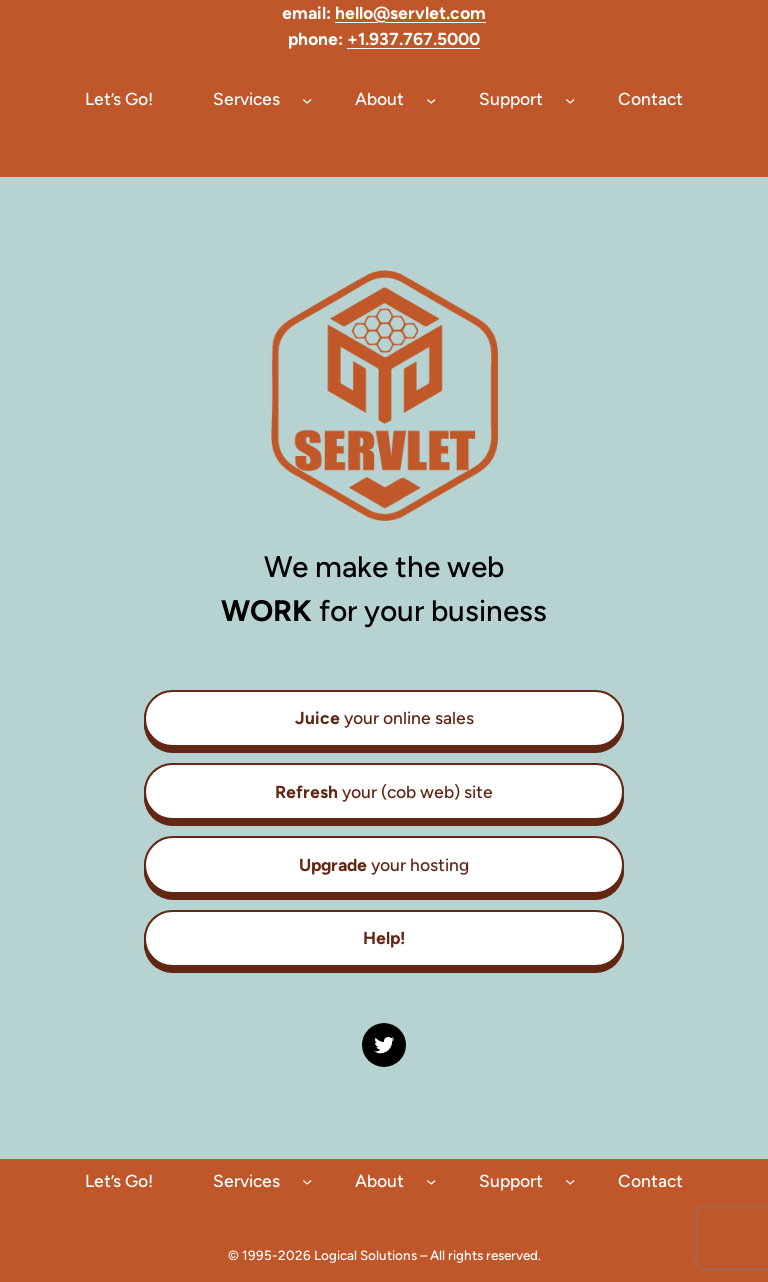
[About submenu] (431, 99)
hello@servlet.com (410, 12)
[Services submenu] (307, 99)
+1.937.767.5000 (413, 38)
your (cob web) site (384, 791)
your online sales (384, 717)
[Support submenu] (570, 99)
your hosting (384, 864)
